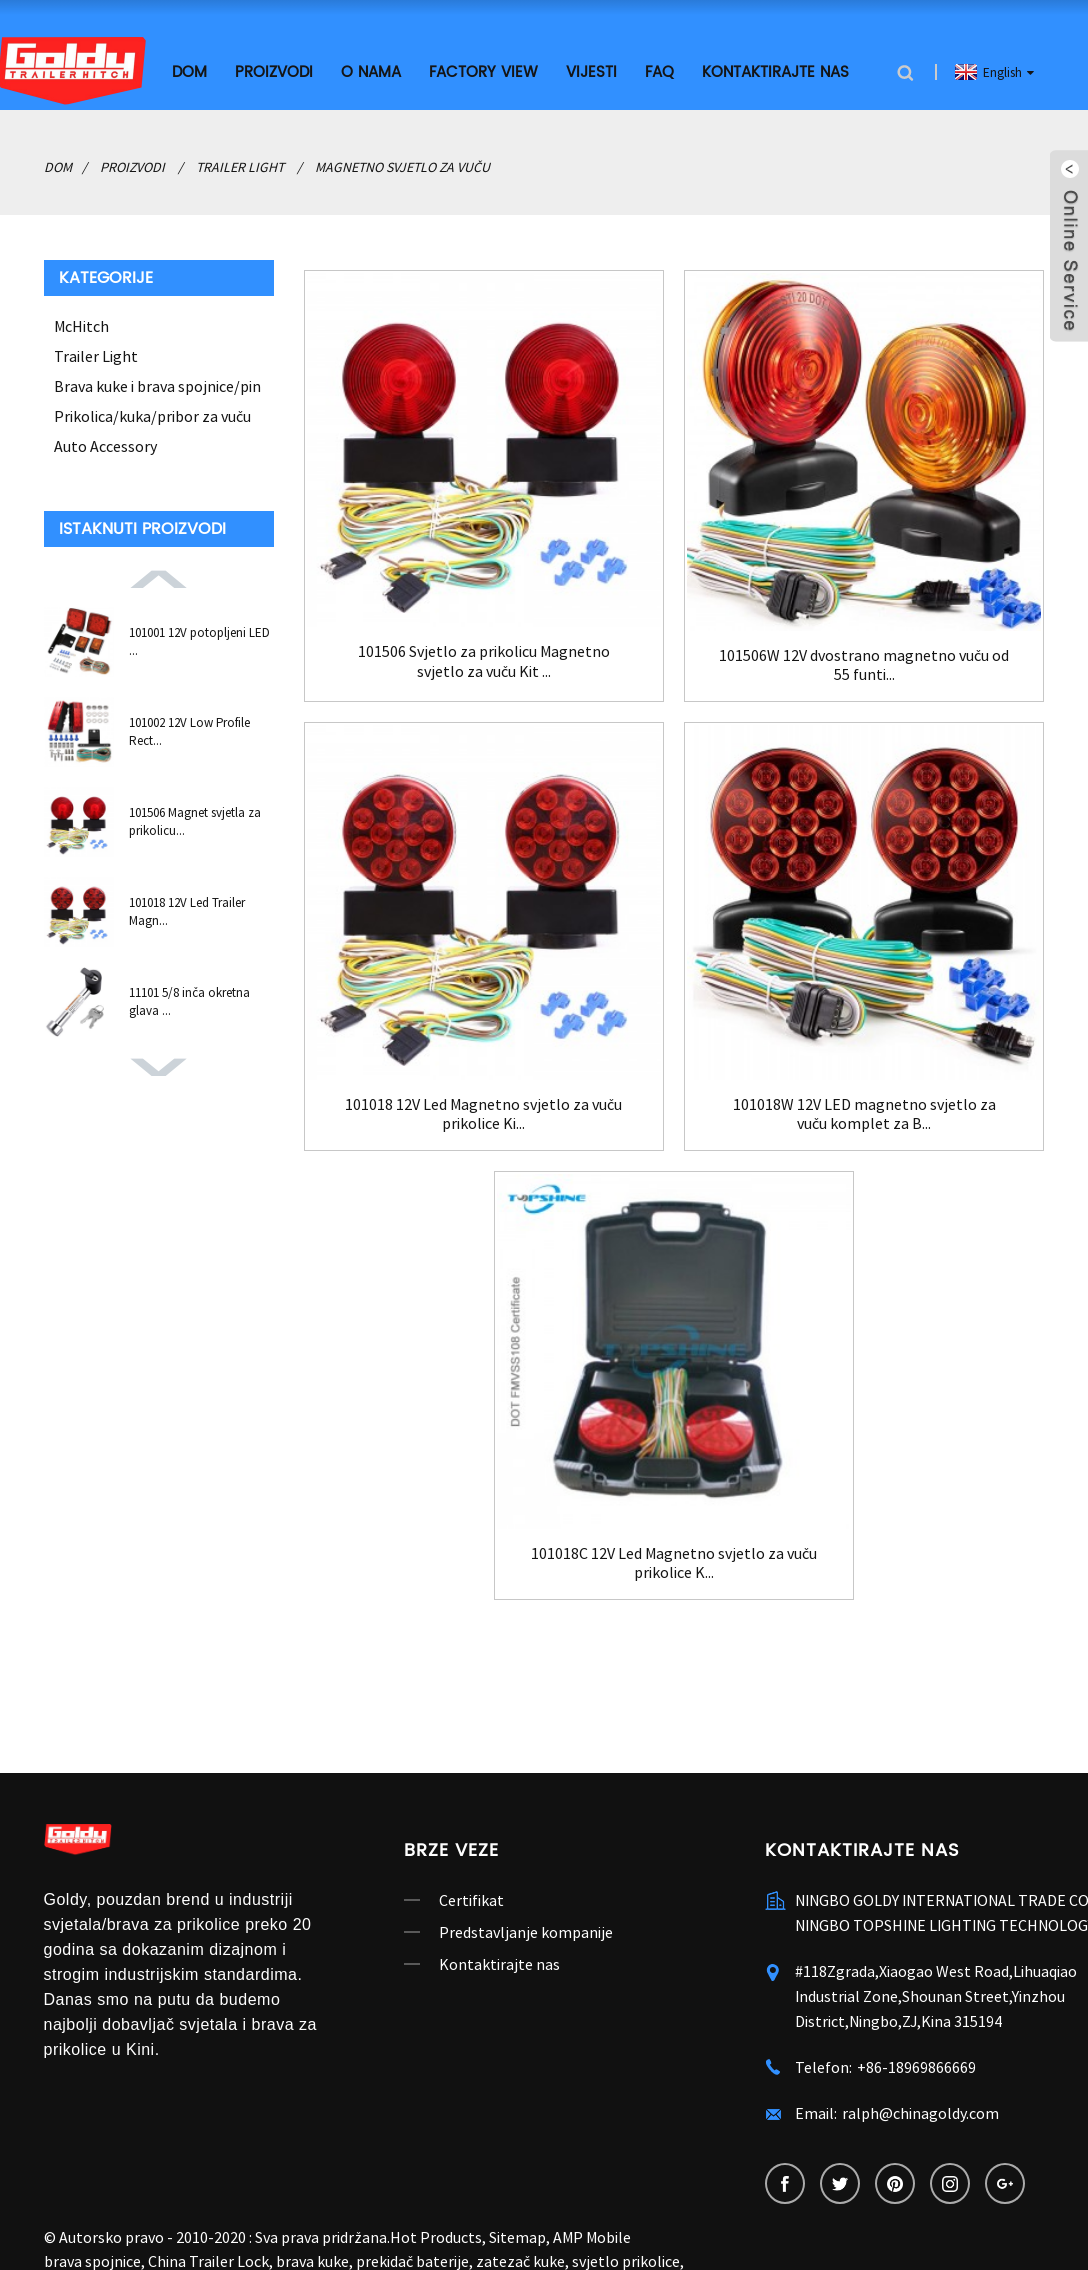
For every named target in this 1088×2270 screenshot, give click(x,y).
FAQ (659, 72)
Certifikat (471, 1900)
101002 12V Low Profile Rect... (189, 731)
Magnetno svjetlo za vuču (402, 167)
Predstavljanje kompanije (526, 1932)
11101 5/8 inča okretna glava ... (189, 1001)
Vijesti (591, 72)
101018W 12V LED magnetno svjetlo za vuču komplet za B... (864, 1114)
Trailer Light (240, 167)
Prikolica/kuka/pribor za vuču (152, 416)
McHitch (81, 326)
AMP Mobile (592, 2237)
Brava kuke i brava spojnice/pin (157, 386)
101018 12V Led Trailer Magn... (187, 911)
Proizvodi (274, 72)
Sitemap (517, 2237)
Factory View (483, 72)
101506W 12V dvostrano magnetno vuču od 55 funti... (864, 665)
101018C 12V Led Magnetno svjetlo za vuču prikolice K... (674, 1563)
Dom (189, 72)
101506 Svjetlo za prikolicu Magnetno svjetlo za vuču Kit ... (484, 661)
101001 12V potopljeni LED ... (199, 641)
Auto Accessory (105, 446)
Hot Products (436, 2237)
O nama (371, 72)
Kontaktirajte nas (775, 72)
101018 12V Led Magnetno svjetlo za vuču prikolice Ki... (483, 1114)
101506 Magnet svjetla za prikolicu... (195, 821)
